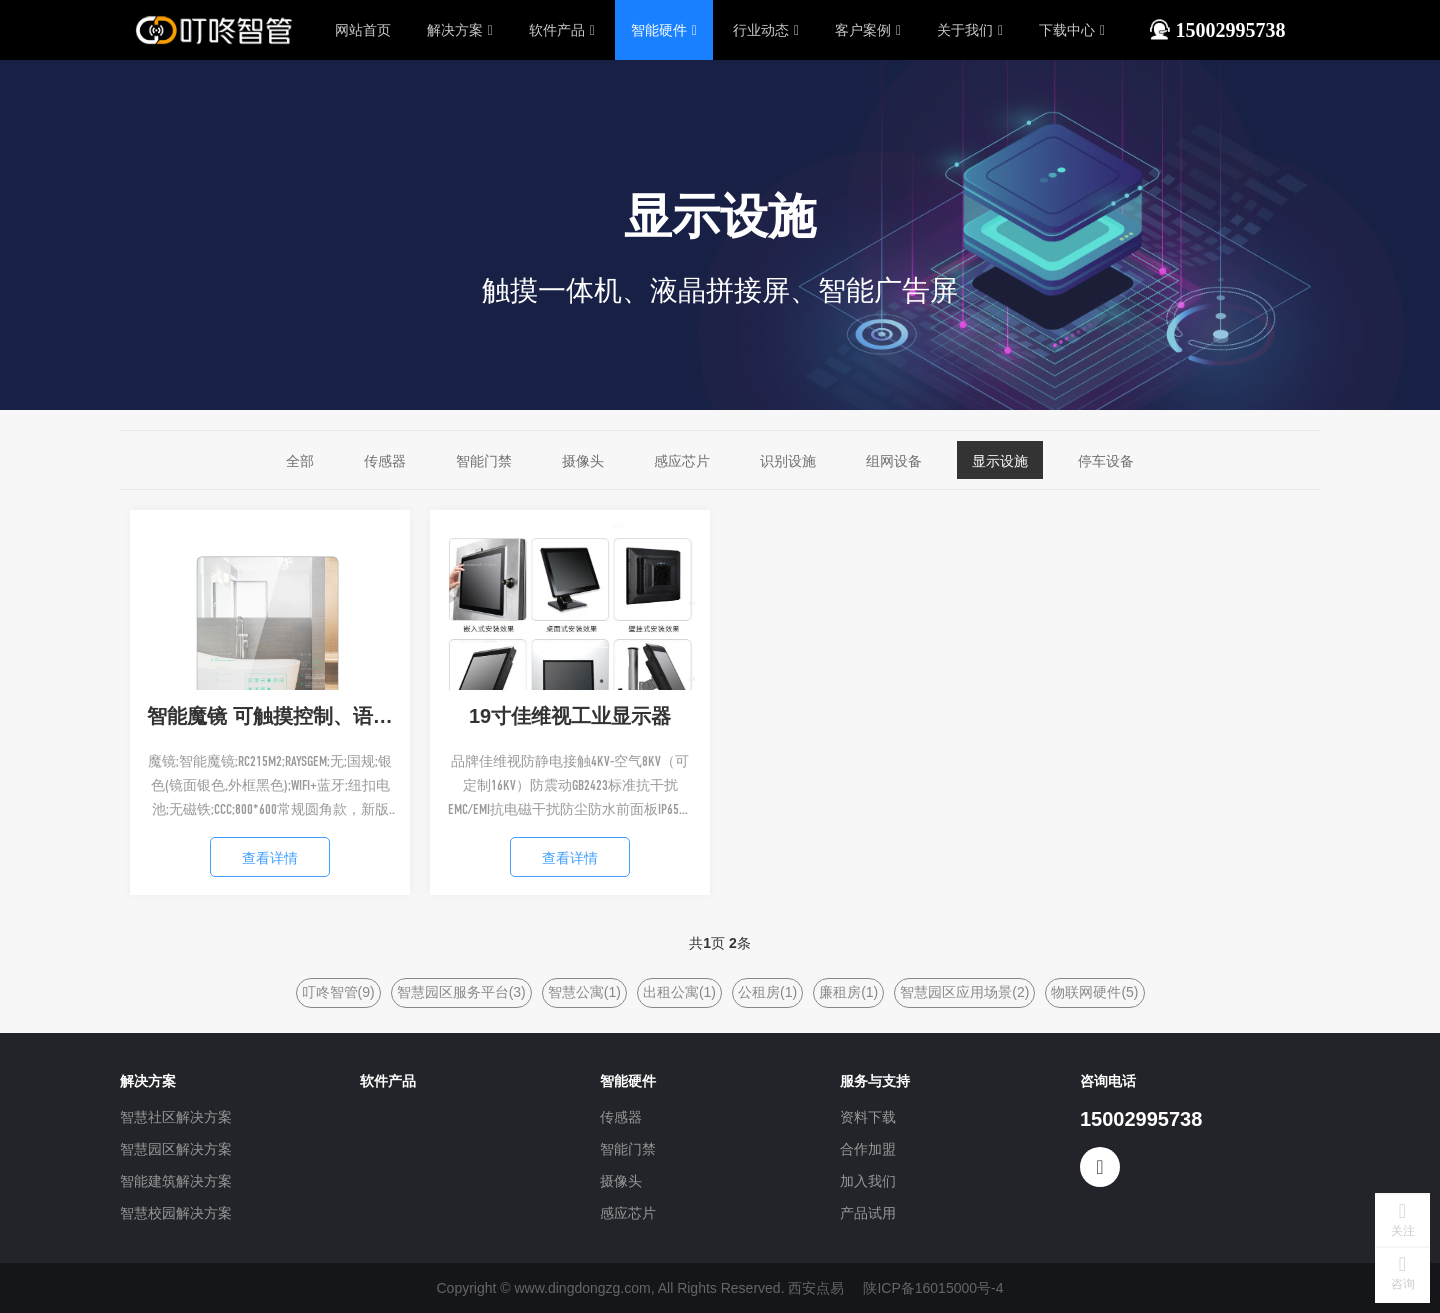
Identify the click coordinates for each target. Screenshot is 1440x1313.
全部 (300, 461)
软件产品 (562, 30)
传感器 (385, 461)
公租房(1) (767, 992)
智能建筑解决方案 (176, 1181)
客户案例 (868, 30)
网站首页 (363, 30)
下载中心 (1072, 30)
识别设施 (788, 461)
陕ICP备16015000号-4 (933, 1288)
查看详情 (270, 858)
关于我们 (970, 30)
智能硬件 (664, 30)
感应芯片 (682, 461)
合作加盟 (868, 1149)
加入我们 (868, 1181)
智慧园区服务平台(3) (461, 992)
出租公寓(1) (679, 992)
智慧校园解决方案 (176, 1213)
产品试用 (868, 1213)
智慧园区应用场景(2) (964, 992)
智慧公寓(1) (584, 992)
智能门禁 (484, 461)
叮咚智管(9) (338, 992)
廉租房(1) (848, 992)
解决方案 (460, 30)
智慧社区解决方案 (176, 1117)
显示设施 (1000, 461)
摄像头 (583, 461)
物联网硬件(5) (1094, 992)
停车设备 (1106, 461)
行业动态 (766, 30)
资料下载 (868, 1117)
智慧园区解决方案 (176, 1149)
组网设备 (894, 461)
